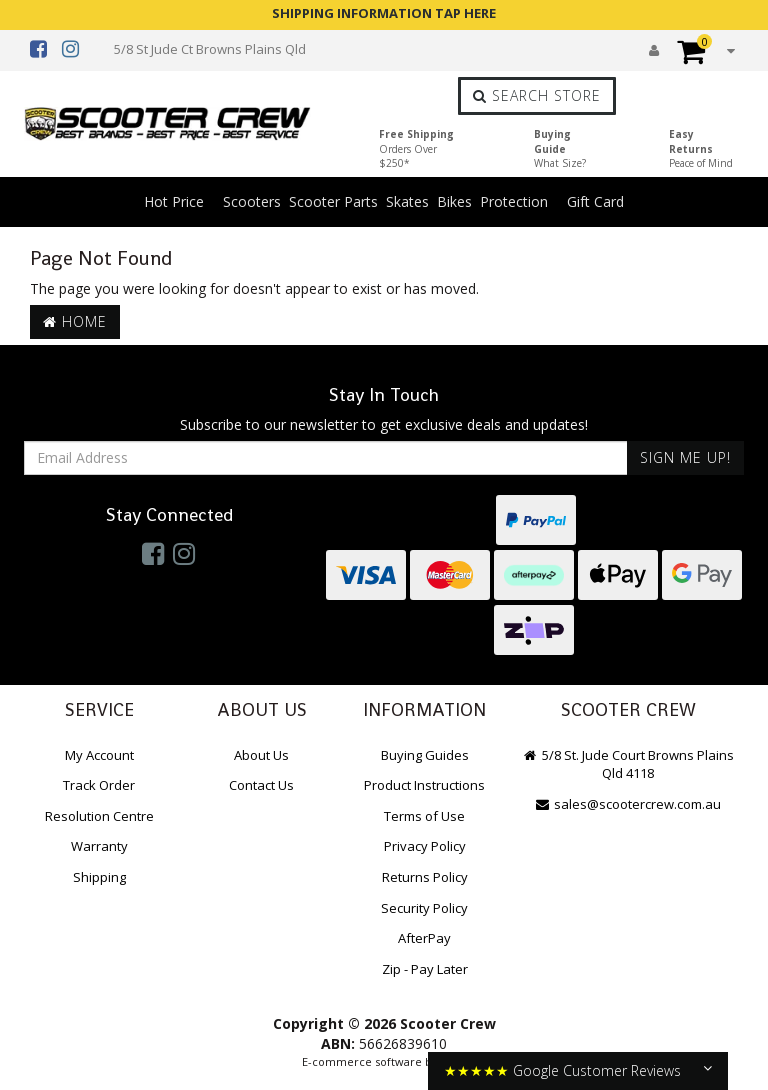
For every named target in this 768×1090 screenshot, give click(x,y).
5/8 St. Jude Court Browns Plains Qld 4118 (628, 764)
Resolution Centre (99, 816)
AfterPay (424, 938)
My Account (99, 755)
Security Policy (424, 908)
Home (75, 321)
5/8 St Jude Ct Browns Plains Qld (210, 49)
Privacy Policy (425, 846)
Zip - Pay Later (425, 969)
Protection (514, 201)
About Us (261, 755)
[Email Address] (326, 458)
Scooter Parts (333, 201)
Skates (407, 201)
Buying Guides (425, 755)
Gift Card (595, 201)
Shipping (99, 877)
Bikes (454, 201)
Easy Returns (701, 148)
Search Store (537, 95)
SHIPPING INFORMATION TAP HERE (384, 13)
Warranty (99, 846)
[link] (153, 553)
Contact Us (261, 785)
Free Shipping (416, 148)
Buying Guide (560, 148)
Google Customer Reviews (597, 1070)
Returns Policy (425, 877)
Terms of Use (424, 816)
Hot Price (174, 201)
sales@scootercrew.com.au (628, 804)
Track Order (99, 785)
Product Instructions (424, 785)
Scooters (252, 201)
